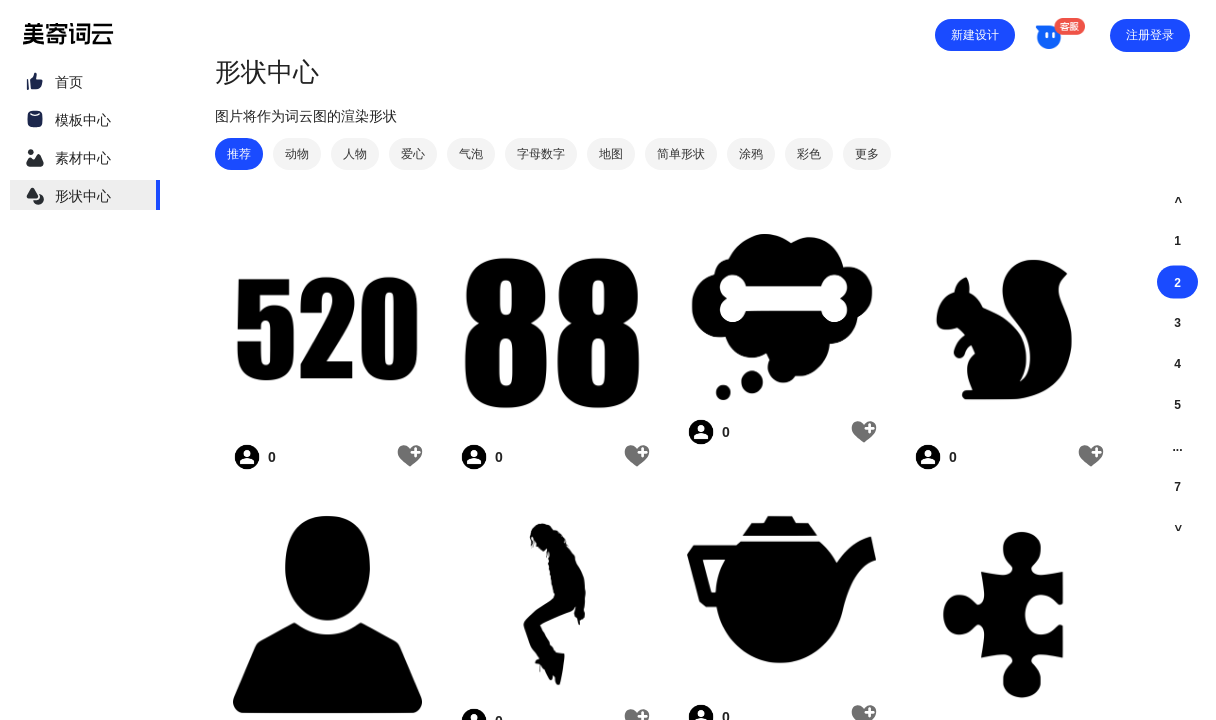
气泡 (471, 154)
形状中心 (83, 196)
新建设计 (975, 35)
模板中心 (83, 120)
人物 (355, 154)
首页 (69, 82)
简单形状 (681, 154)
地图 (611, 154)
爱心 (413, 154)
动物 (297, 154)
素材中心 (83, 158)
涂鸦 (751, 154)
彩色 (809, 154)
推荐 (239, 154)
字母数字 (541, 154)
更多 (867, 154)
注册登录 (1150, 35)
